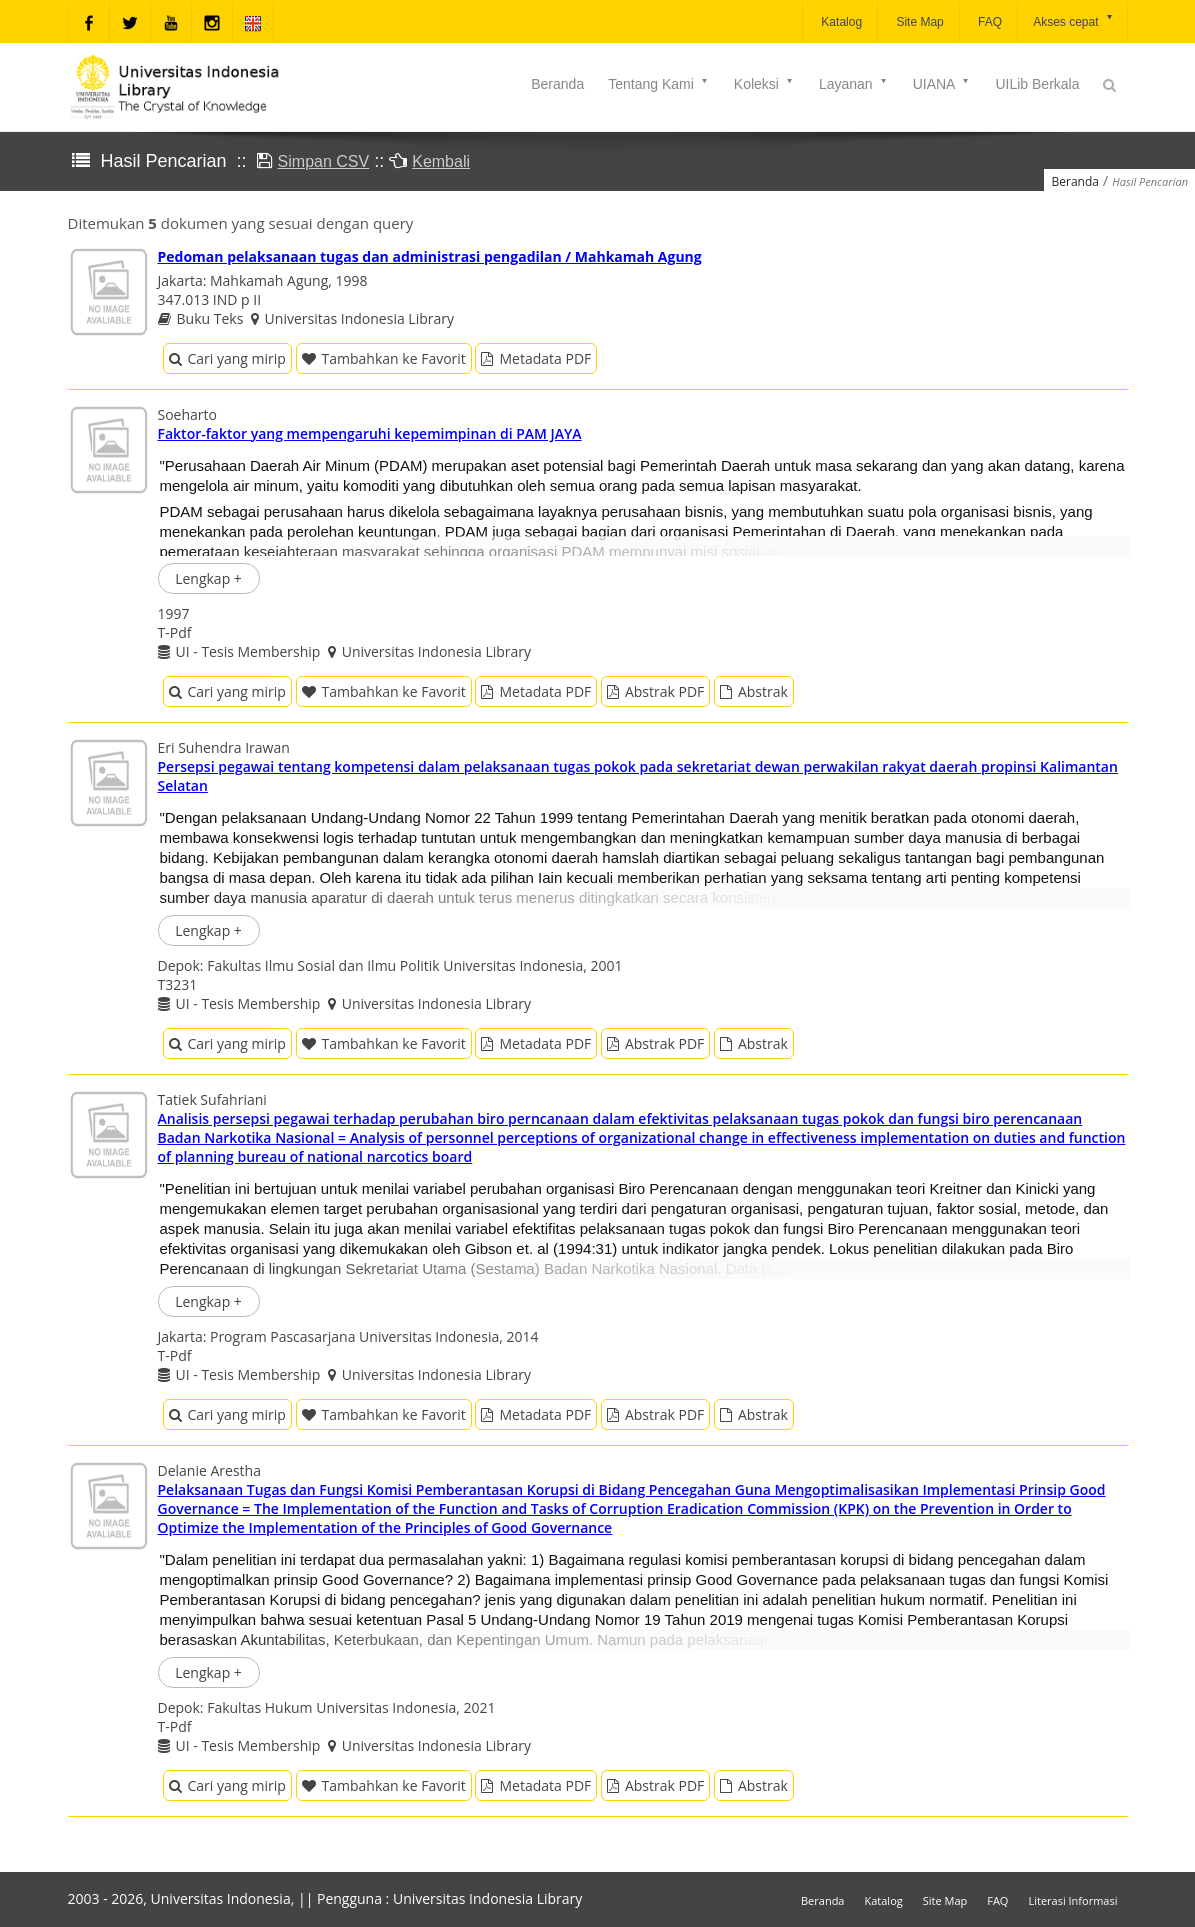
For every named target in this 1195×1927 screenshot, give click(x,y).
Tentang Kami (659, 84)
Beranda (557, 84)
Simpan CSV (324, 161)
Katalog (840, 22)
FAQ (988, 22)
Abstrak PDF (655, 691)
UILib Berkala (1037, 84)
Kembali (441, 161)
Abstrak (754, 691)
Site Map (918, 22)
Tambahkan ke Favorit (384, 358)
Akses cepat (1073, 20)
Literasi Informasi (1072, 1900)
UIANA (942, 84)
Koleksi (764, 84)
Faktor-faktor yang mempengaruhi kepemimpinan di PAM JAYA (370, 433)
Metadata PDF (536, 358)
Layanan (854, 84)
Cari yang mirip (227, 358)
